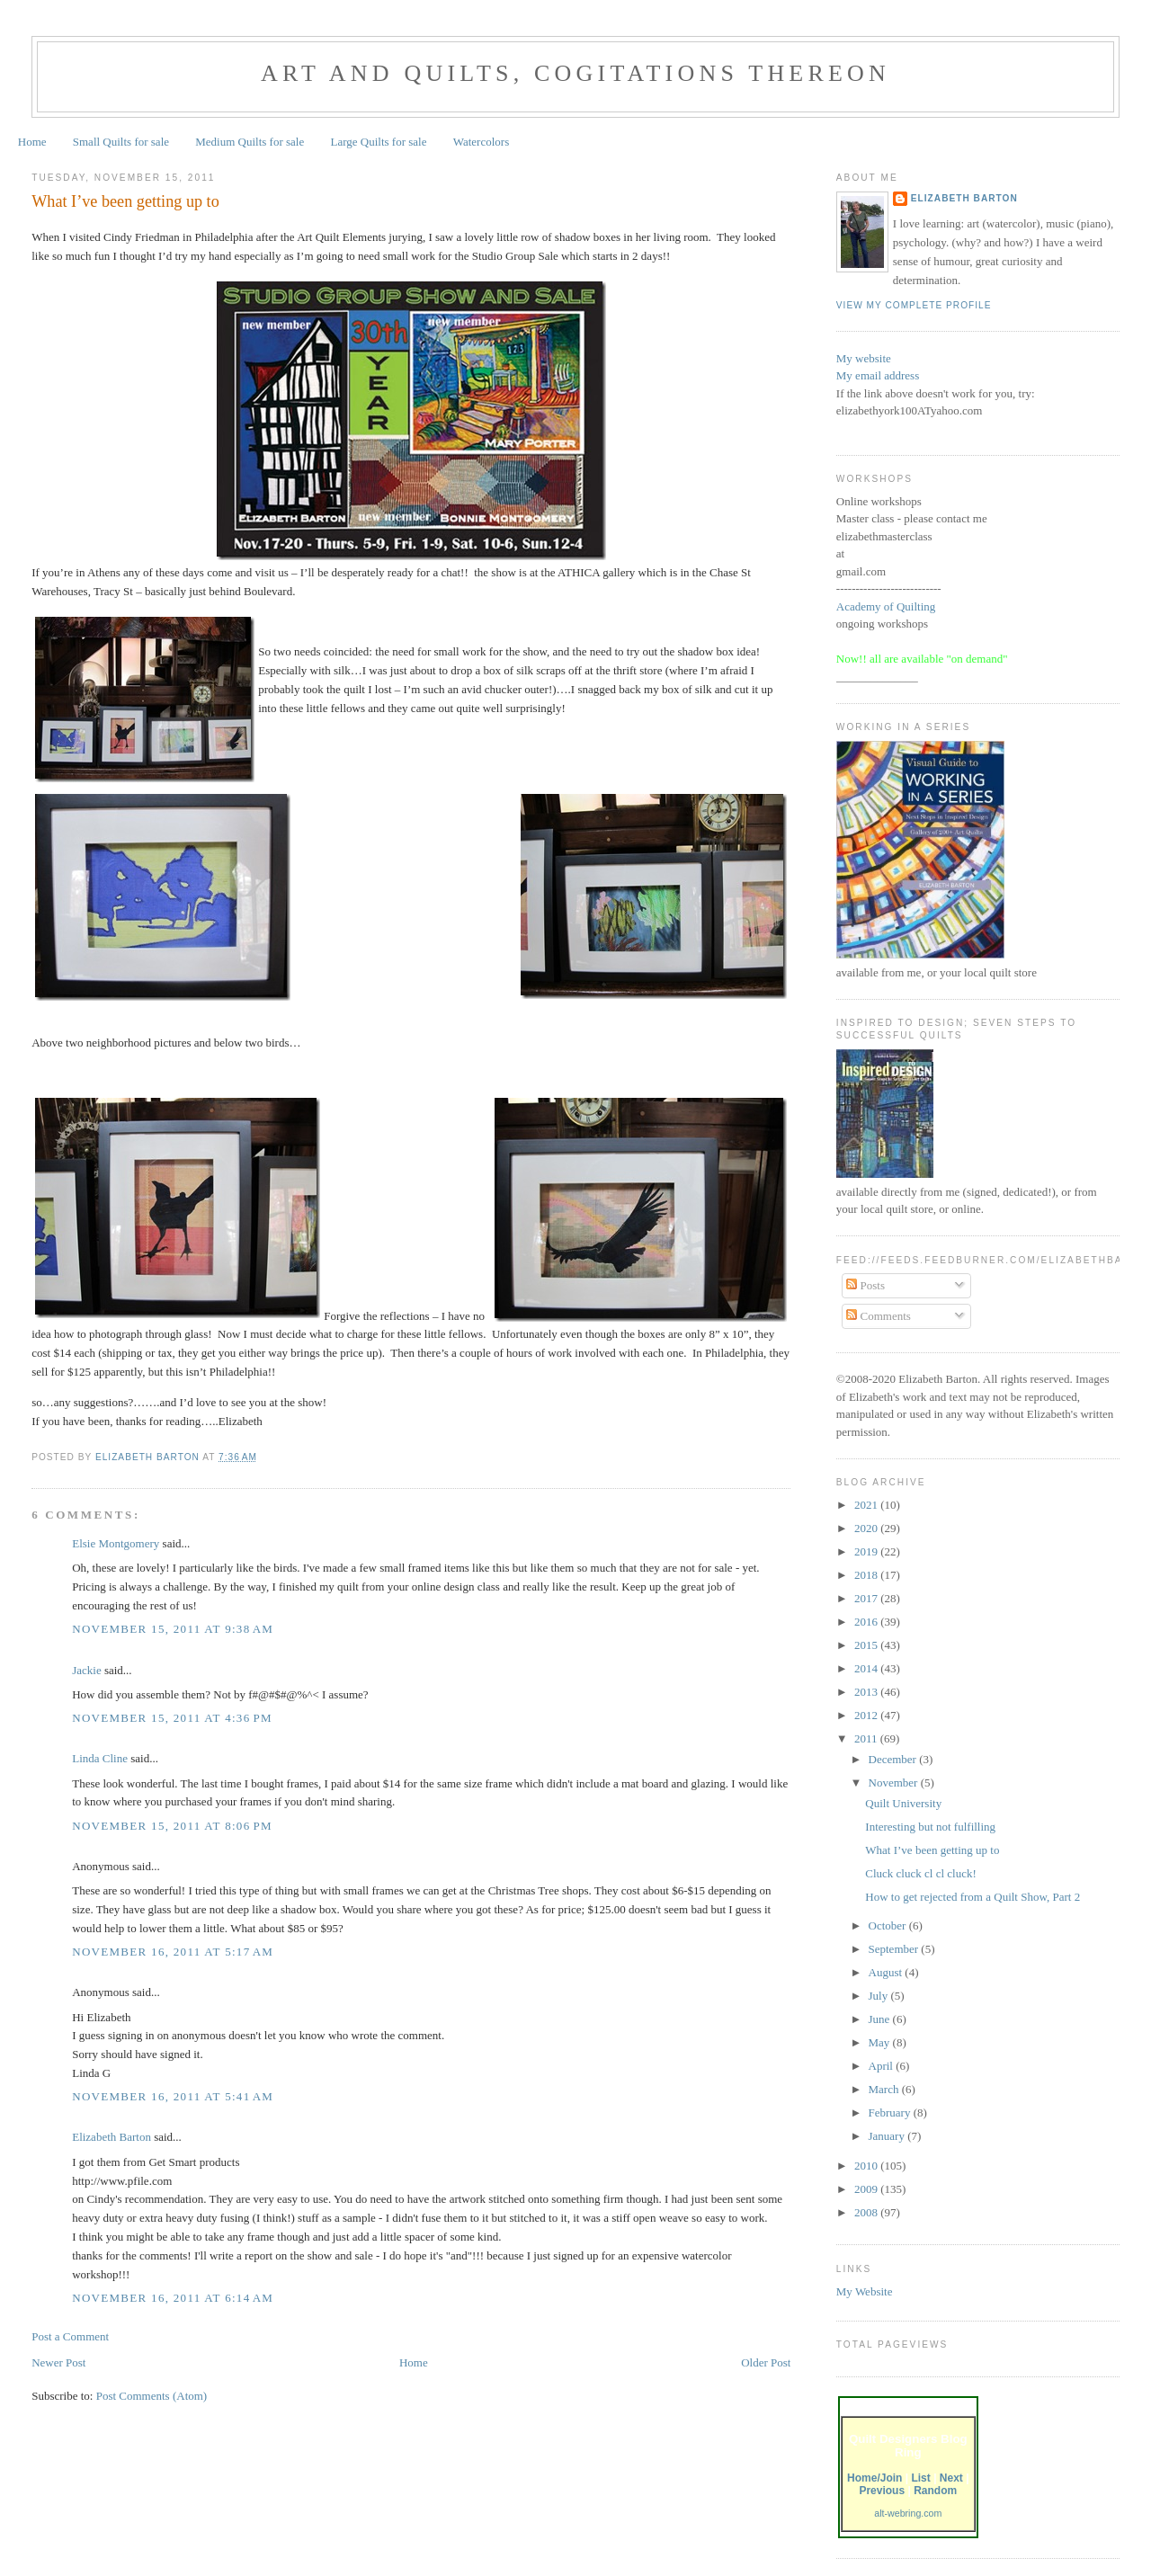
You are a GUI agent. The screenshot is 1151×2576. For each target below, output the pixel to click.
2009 (867, 2189)
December (894, 1759)
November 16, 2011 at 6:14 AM (172, 2297)
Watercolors (481, 141)
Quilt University (903, 1803)
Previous (882, 2490)
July (880, 1995)
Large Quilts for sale (379, 141)
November (895, 1782)
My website (863, 358)
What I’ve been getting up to (932, 1850)
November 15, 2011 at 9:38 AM (172, 1629)
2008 (867, 2212)
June (881, 2019)
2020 (867, 1528)
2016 (867, 1621)
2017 (867, 1598)
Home (32, 141)
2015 (867, 1645)
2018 (867, 1575)
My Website (864, 2291)
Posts (865, 1285)
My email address (877, 375)
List (920, 2478)
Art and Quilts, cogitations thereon (575, 73)
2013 (867, 1691)
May (881, 2042)
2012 (867, 1715)
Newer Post (58, 2362)
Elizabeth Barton (111, 2137)
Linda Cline (100, 1758)
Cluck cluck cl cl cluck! (920, 1873)
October (889, 1925)
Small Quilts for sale (121, 141)
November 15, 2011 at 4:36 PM (172, 1718)
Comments (878, 1316)
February (891, 2112)
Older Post (765, 2362)
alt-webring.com (907, 2513)
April (883, 2065)
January (888, 2136)
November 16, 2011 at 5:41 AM (172, 2096)
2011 (867, 1738)
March (885, 2089)
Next (951, 2478)
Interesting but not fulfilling (930, 1826)
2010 (867, 2165)
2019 (867, 1551)
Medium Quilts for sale (249, 141)
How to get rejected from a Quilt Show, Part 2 (972, 1896)
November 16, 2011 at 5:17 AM (172, 1951)
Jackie (86, 1670)
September (895, 1949)
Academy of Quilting (885, 606)
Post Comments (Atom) (152, 2395)
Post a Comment (70, 2336)
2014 (867, 1668)
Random (935, 2490)
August (887, 1972)
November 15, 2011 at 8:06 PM (172, 1825)
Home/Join (874, 2478)
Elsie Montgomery (115, 1543)
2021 (867, 1504)
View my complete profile (914, 305)
